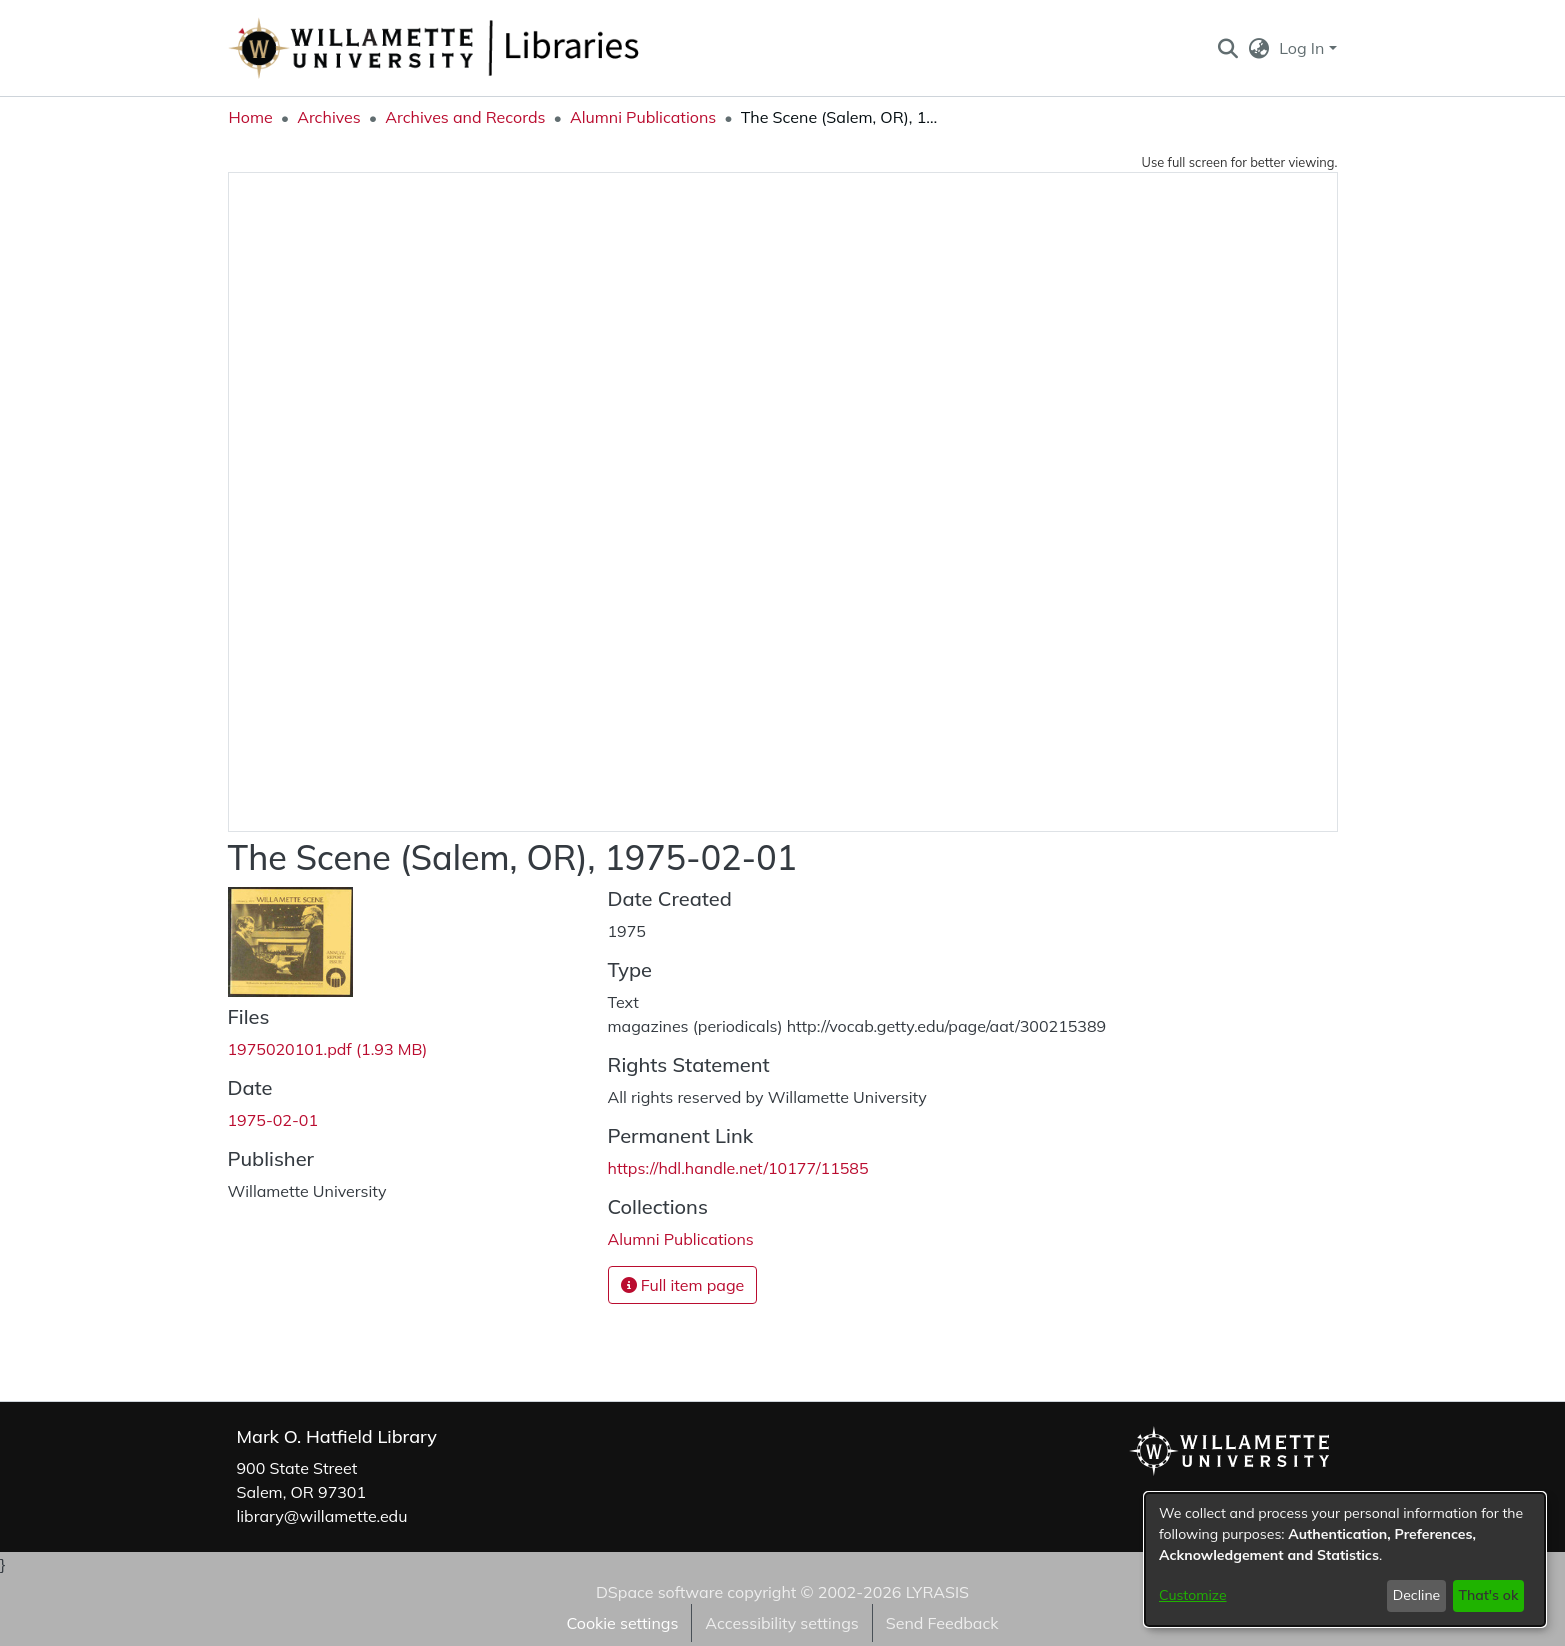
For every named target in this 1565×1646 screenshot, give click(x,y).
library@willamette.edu (322, 1516)
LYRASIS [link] (937, 1592)
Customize (1193, 1595)
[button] (1228, 48)
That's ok (1488, 1595)
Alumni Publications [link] (643, 117)
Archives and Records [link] (465, 117)
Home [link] (251, 117)
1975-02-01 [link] (273, 1120)
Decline (1417, 1595)
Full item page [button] (683, 1285)
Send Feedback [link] (942, 1623)
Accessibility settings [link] (781, 1623)
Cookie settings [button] (622, 1623)
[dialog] (1345, 1559)
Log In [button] (1303, 48)
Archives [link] (329, 117)
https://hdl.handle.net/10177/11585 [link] (738, 1168)
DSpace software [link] (659, 1592)
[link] (328, 1049)
